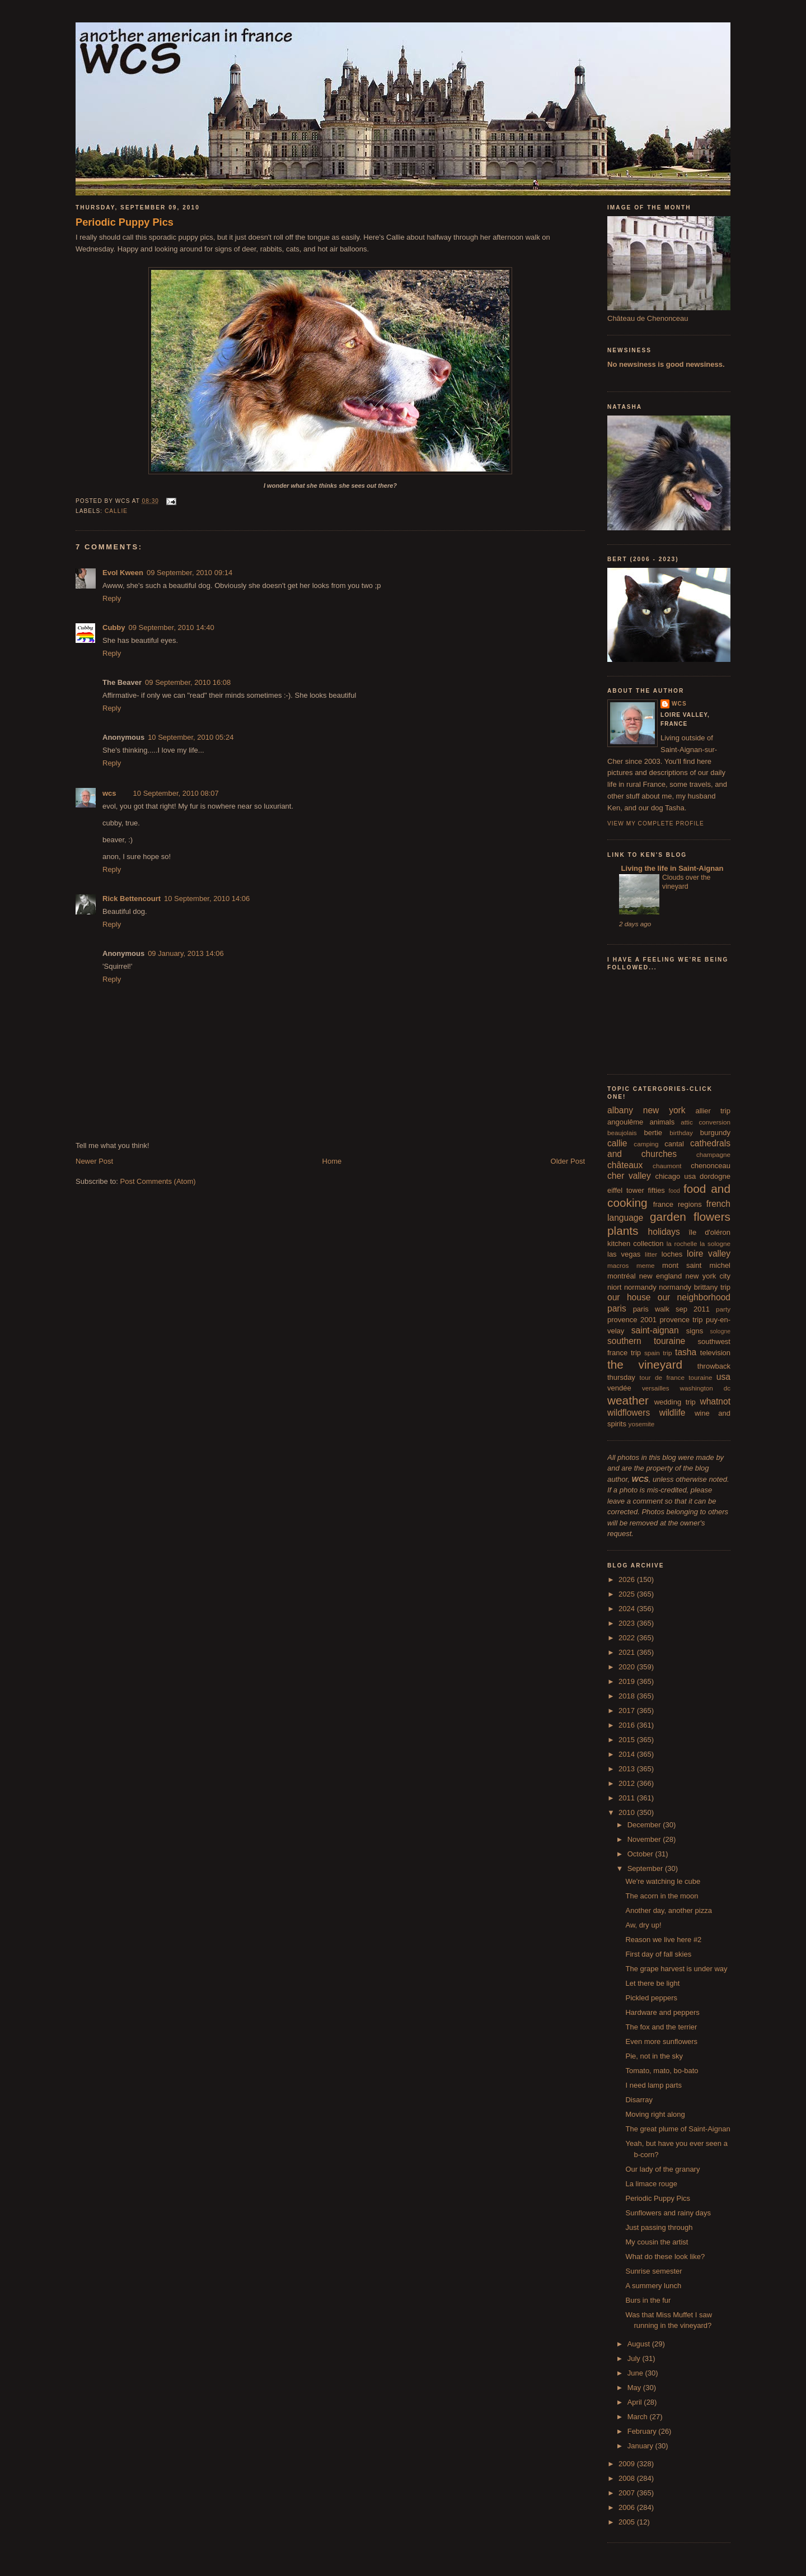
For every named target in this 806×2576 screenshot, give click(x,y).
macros (618, 1265)
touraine (700, 1377)
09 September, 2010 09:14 (189, 572)
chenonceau (710, 1165)
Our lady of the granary (662, 2169)
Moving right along (655, 2114)
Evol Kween (122, 572)
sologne (720, 1331)
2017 (627, 1710)
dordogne (715, 1176)
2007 (627, 2493)
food (674, 1191)
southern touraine (646, 1341)
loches (672, 1254)
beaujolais (622, 1132)
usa (723, 1377)
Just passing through (658, 2227)
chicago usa (675, 1176)
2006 (627, 2507)
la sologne (715, 1243)
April (635, 2402)
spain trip (658, 1352)
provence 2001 (632, 1319)
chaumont (667, 1165)
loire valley (708, 1253)
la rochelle (682, 1243)
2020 (627, 1667)
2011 (627, 1798)
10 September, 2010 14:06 (207, 898)
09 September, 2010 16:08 (188, 682)
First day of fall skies (658, 1954)
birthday (681, 1132)
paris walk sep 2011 (671, 1309)
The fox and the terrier (661, 2027)
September (646, 1868)
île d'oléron (709, 1232)
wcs (109, 793)
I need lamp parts (653, 2085)
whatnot (715, 1401)
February (643, 2431)
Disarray (638, 2100)
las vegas (623, 1254)
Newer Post (94, 1161)
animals (661, 1122)
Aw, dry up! (643, 1925)
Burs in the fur (648, 2300)
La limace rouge (651, 2184)
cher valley (629, 1175)
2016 (627, 1725)
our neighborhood (694, 1297)
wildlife (672, 1412)
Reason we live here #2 (663, 1939)
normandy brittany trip (694, 1287)
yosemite (642, 1423)
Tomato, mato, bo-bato (661, 2070)
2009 (627, 2464)
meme (645, 1265)
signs (694, 1331)
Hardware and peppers (662, 2012)
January (641, 2446)
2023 (627, 1623)
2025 (627, 1594)
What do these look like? (665, 2256)
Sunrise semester (653, 2271)
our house (628, 1297)
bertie (653, 1132)
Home (332, 1161)
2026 (627, 1579)
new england (660, 1276)
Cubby (113, 627)
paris (616, 1308)
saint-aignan (655, 1330)
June (636, 2373)
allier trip (712, 1111)
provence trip (680, 1319)
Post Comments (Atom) (158, 1181)
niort (614, 1287)
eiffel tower (625, 1190)
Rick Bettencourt (131, 898)
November (645, 1839)
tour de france (662, 1377)
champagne (713, 1154)
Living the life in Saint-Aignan (671, 868)
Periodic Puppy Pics (125, 222)
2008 (627, 2478)
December (645, 1825)
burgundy (715, 1132)
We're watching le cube (662, 1881)
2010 (627, 1812)
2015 (627, 1739)
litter (651, 1254)
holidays (664, 1231)
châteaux (625, 1165)
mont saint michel (696, 1265)
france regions (677, 1204)
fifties (656, 1190)
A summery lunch (653, 2285)
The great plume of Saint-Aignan (677, 2129)
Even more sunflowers (661, 2041)
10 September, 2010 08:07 (176, 793)
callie (116, 511)
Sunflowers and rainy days (667, 2213)
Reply (111, 598)
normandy (640, 1287)
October (641, 1854)
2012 (627, 1783)
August (639, 2344)
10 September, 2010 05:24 (190, 737)
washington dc (705, 1388)
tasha (685, 1352)
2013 (627, 1769)
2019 (627, 1681)
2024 (627, 1608)
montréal (621, 1276)
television (715, 1352)
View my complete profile (655, 823)
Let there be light (652, 1983)
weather (628, 1400)
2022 (627, 1638)
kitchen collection (635, 1243)
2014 (627, 1754)
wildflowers (628, 1412)
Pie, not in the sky (654, 2056)
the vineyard (644, 1364)
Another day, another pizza (668, 1910)
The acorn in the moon (661, 1896)
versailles (655, 1388)
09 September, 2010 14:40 (171, 627)
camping (646, 1143)
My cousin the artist (656, 2242)
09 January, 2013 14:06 (186, 953)
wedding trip (675, 1402)
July (635, 2358)
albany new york (646, 1110)
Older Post (568, 1161)
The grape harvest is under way (676, 1968)
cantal (674, 1144)
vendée (619, 1388)
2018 (627, 1696)
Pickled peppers (651, 1998)
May (635, 2387)
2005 (627, 2522)
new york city (708, 1276)
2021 (627, 1652)
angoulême (625, 1122)
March (638, 2416)
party (723, 1309)
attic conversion (705, 1122)
